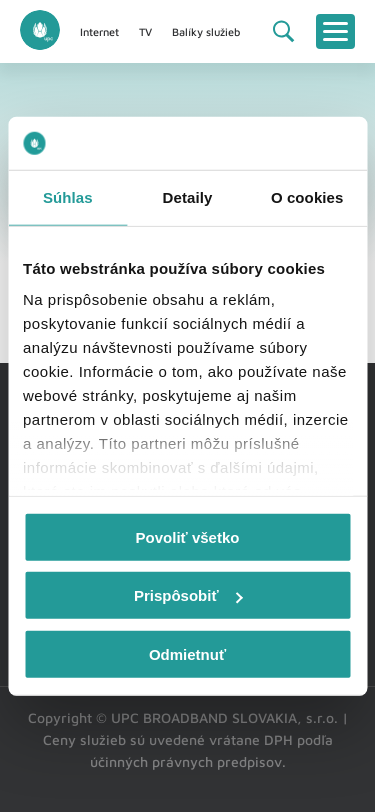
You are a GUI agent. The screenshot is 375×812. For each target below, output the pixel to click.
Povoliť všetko (188, 536)
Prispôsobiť (188, 595)
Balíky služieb (206, 31)
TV (145, 31)
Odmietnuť (187, 653)
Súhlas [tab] (68, 196)
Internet (99, 31)
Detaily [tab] (188, 196)
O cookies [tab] (307, 196)
